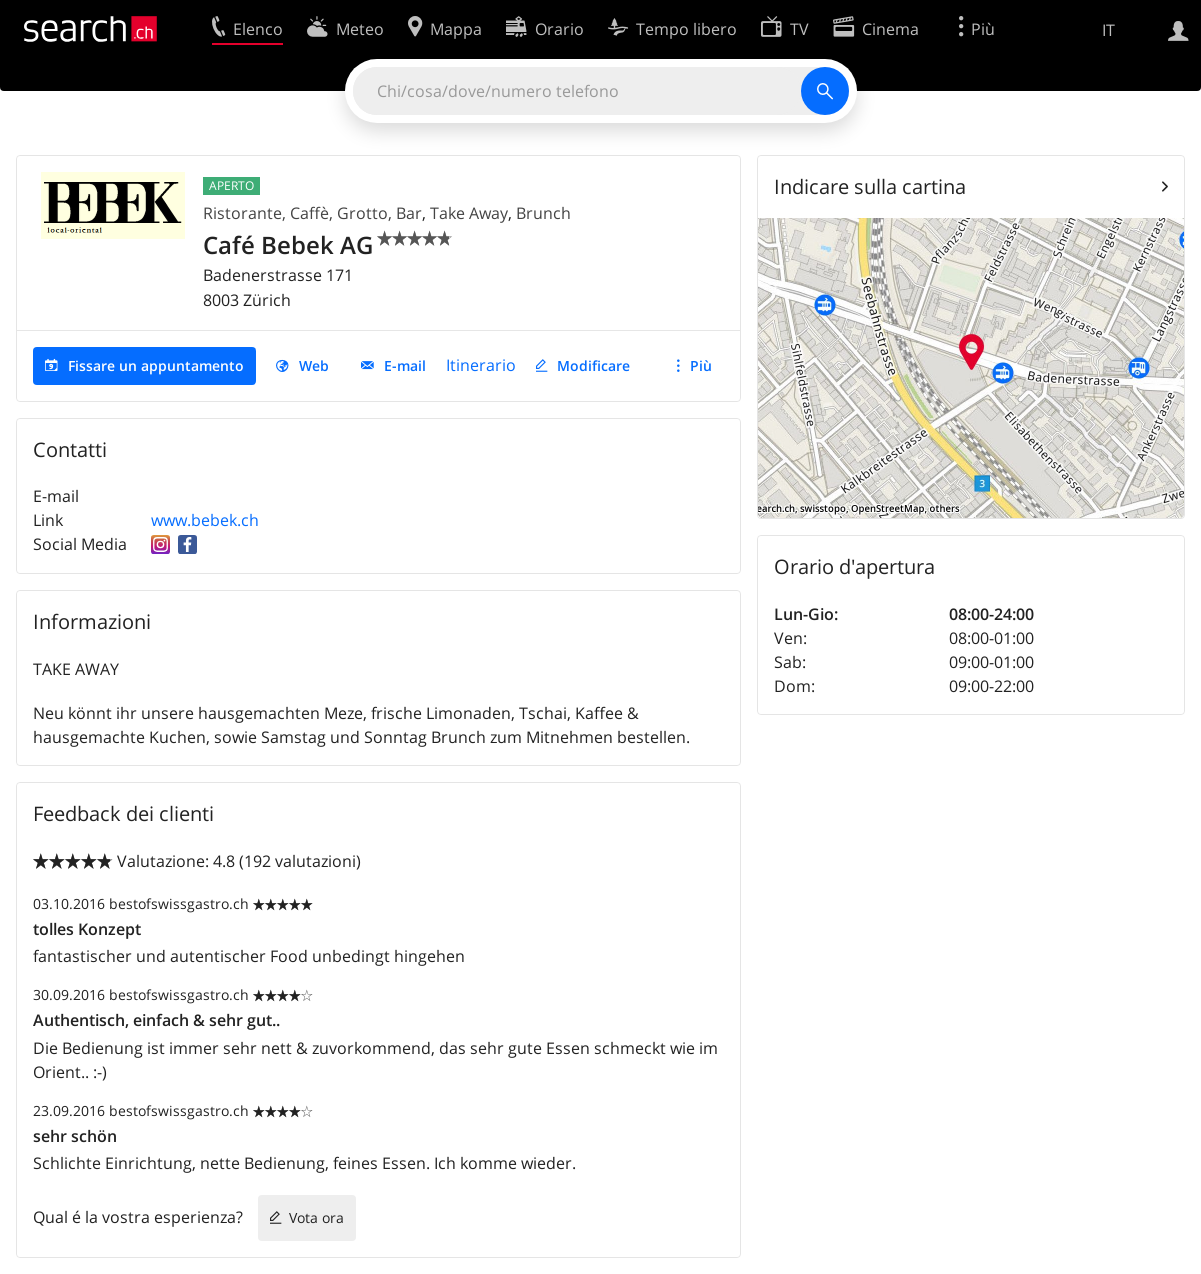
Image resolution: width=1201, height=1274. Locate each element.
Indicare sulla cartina (870, 186)
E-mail (405, 365)
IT (1108, 30)
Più (701, 365)
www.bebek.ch (205, 520)
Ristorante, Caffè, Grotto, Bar (312, 213)
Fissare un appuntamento (156, 365)
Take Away (469, 213)
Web (314, 365)
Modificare (593, 365)
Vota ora (316, 1217)
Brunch (543, 213)
